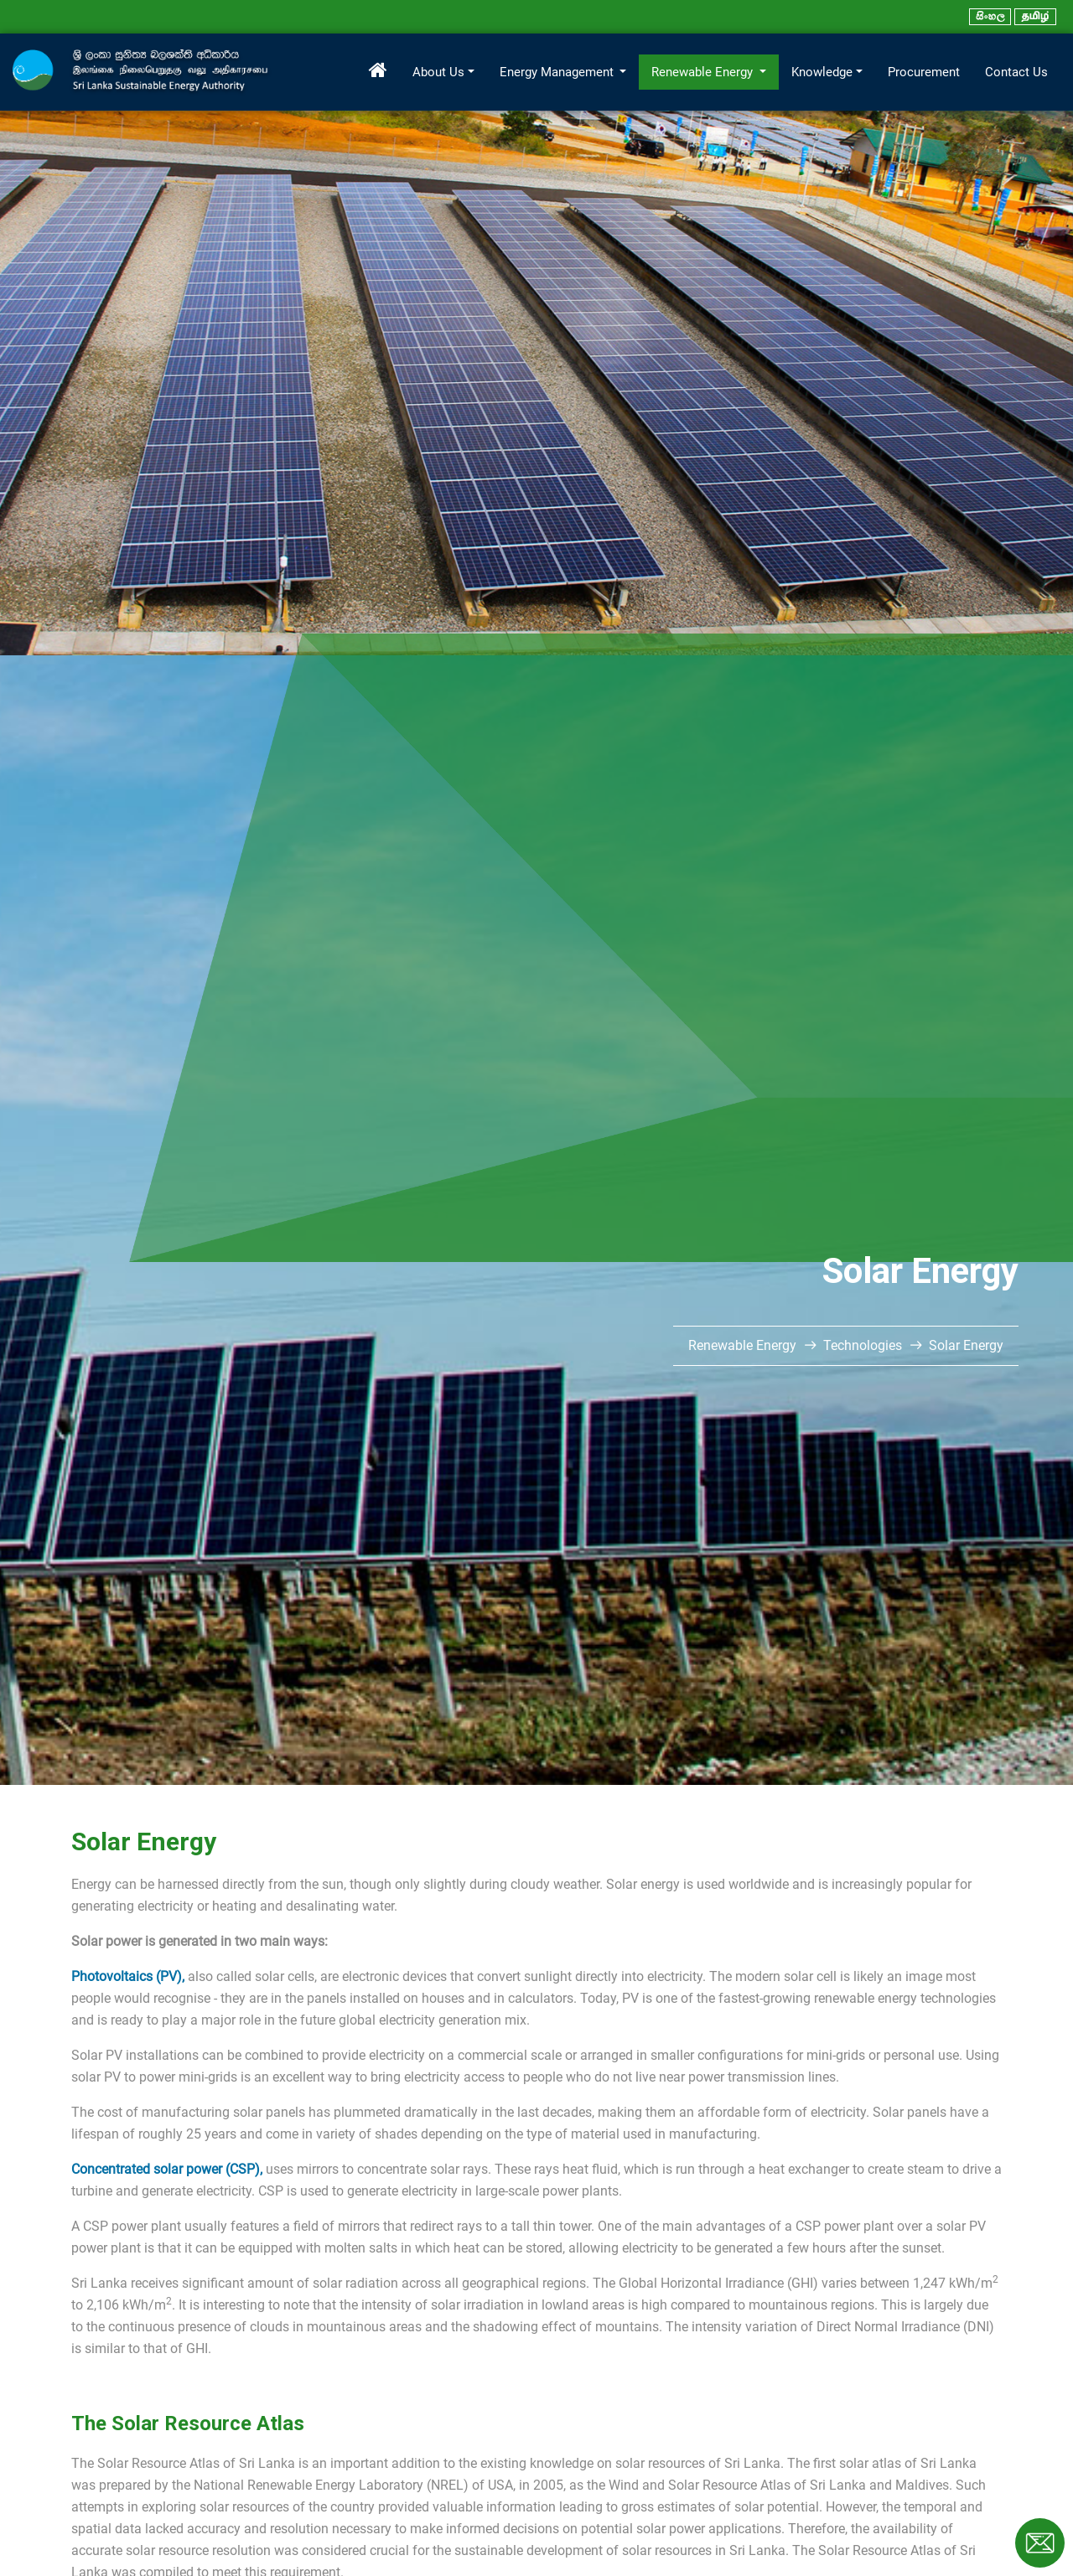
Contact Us (1016, 72)
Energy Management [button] (558, 72)
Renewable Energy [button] (703, 72)
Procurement (924, 72)
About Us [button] (438, 72)
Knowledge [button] (822, 72)
